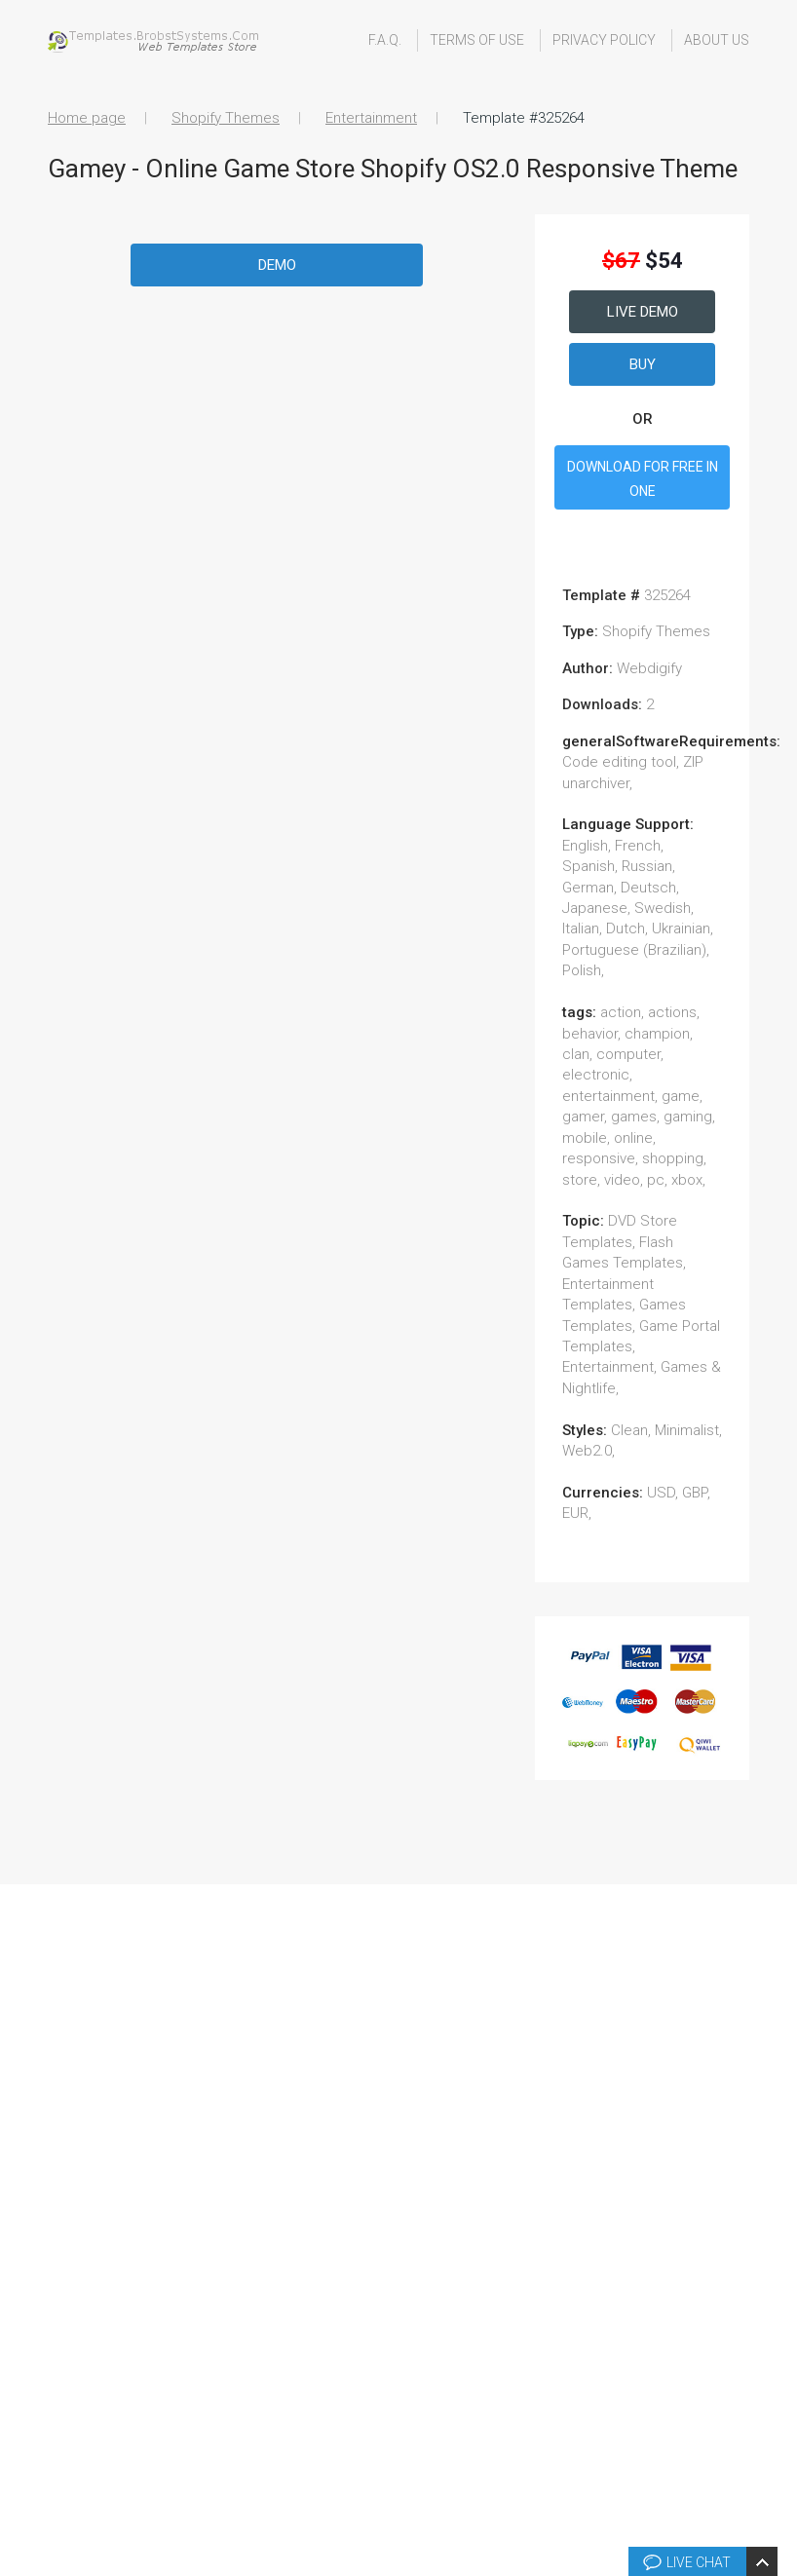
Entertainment (371, 118)
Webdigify (649, 668)
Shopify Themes (225, 118)
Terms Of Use (477, 40)
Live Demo (642, 312)
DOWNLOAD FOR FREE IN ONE (642, 479)
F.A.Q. (384, 40)
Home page (87, 118)
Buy (642, 364)
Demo (277, 265)
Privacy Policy (604, 40)
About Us (716, 40)
